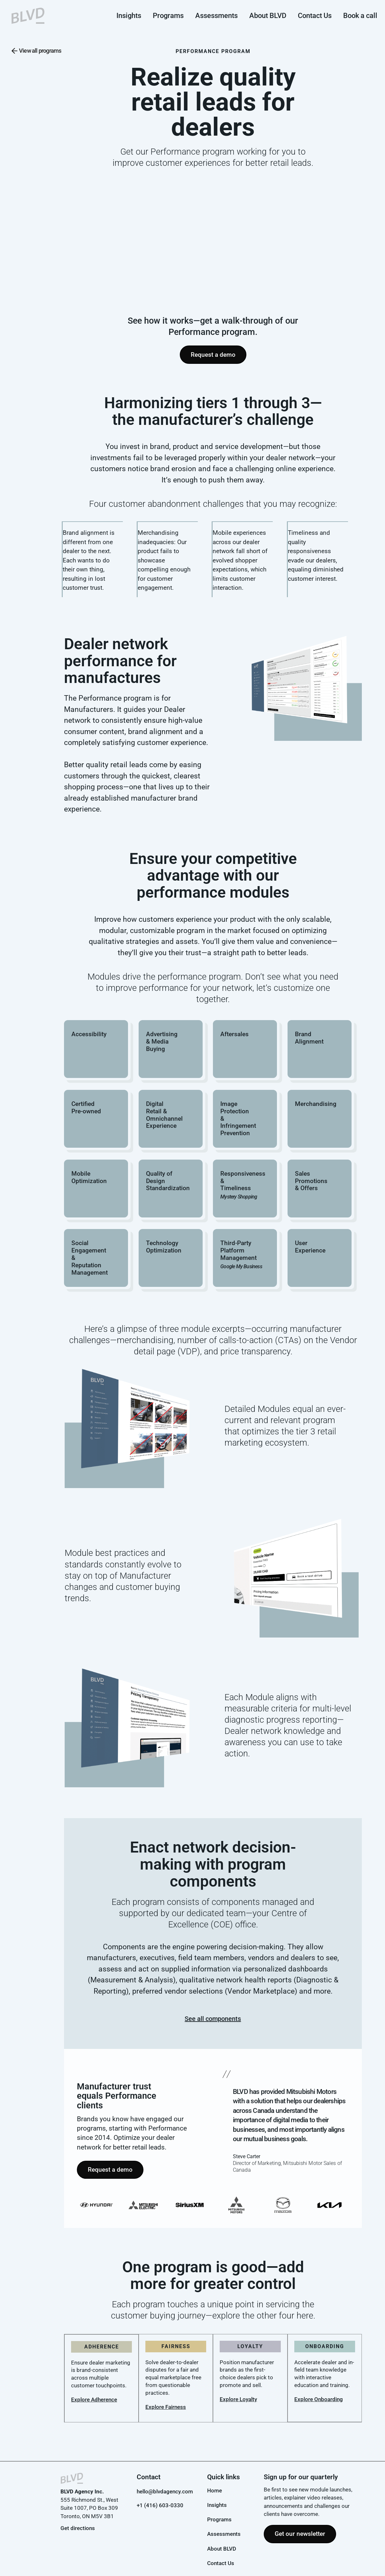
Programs (168, 16)
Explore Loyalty (238, 2405)
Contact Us (315, 16)
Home (214, 2496)
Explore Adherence (94, 2405)
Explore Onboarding (318, 2405)
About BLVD (267, 16)
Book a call (360, 16)
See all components (213, 2025)
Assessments (216, 16)
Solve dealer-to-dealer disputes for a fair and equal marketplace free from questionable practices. (173, 2383)
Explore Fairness (165, 2413)
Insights (128, 16)
